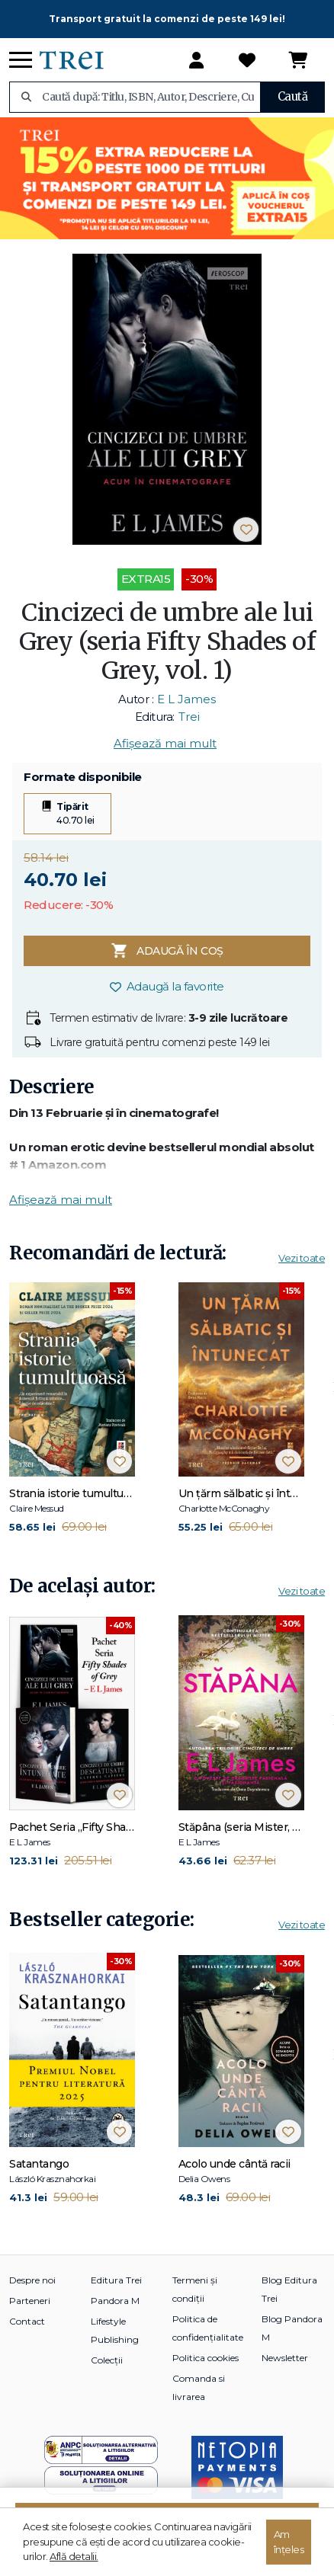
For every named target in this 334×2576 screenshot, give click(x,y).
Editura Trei (116, 2280)
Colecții (107, 2360)
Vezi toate (301, 1258)
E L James (186, 699)
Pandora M (115, 2300)
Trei (189, 716)
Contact (27, 2321)
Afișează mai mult (165, 743)
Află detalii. (74, 2556)
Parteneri (29, 2300)
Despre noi (32, 2280)
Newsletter (285, 2357)
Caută (293, 96)
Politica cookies (205, 2357)
